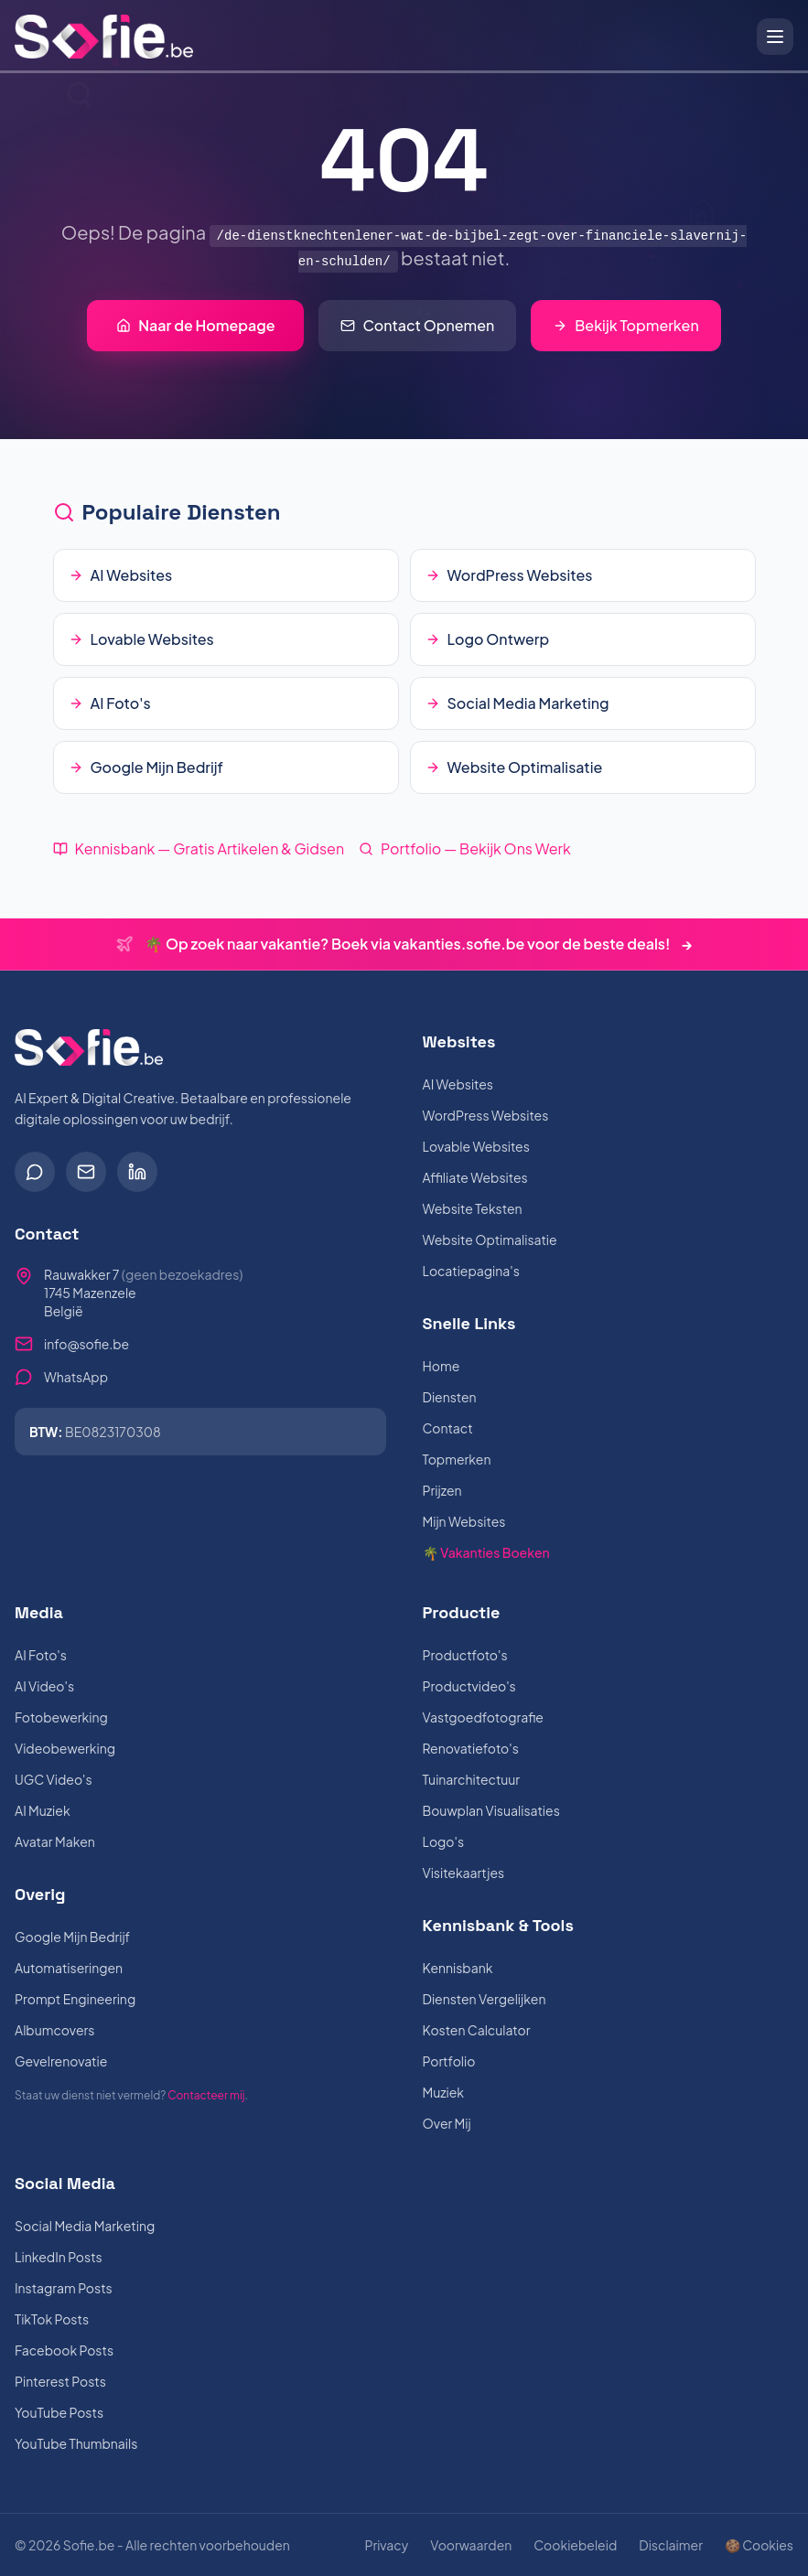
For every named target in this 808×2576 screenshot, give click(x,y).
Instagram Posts (64, 2288)
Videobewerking (65, 1748)
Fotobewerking (61, 1717)
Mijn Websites (464, 1521)
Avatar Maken (55, 1841)
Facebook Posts (64, 2350)
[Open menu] (775, 36)
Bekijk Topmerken (625, 325)
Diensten (450, 1397)
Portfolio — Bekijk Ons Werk (465, 848)
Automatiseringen (69, 1967)
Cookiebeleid (575, 2545)
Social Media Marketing (85, 2225)
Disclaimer (671, 2545)
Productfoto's (465, 1655)
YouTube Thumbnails (76, 2443)
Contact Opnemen (417, 325)
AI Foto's (41, 1655)
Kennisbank (458, 1967)
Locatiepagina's (471, 1270)
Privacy (386, 2545)
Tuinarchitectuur (472, 1779)
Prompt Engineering (75, 1999)
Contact (448, 1428)
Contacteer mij (205, 2095)
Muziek (444, 2092)
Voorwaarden (471, 2545)
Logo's (444, 1841)
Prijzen (442, 1490)
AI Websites (458, 1084)
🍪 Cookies (759, 2545)
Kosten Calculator (477, 2030)
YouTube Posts (59, 2412)
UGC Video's (53, 1779)
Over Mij (447, 2123)
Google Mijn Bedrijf (72, 1936)
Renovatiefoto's (471, 1748)
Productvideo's (469, 1686)
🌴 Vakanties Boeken (486, 1552)
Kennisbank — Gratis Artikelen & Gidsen (199, 848)
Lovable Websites (476, 1146)
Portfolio (449, 2061)
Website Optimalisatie (490, 1239)
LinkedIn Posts (58, 2257)
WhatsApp (76, 1376)
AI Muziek (42, 1810)
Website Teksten (473, 1208)
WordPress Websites (486, 1115)
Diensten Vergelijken (484, 1999)
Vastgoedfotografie (483, 1717)
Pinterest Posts (60, 2381)
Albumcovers (54, 2030)
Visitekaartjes (464, 1872)
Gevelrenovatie (61, 2061)
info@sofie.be (86, 1344)
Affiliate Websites (475, 1177)
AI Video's (44, 1686)
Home (441, 1366)
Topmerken (457, 1459)
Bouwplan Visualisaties (491, 1810)
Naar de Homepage (195, 325)
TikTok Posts (52, 2319)
